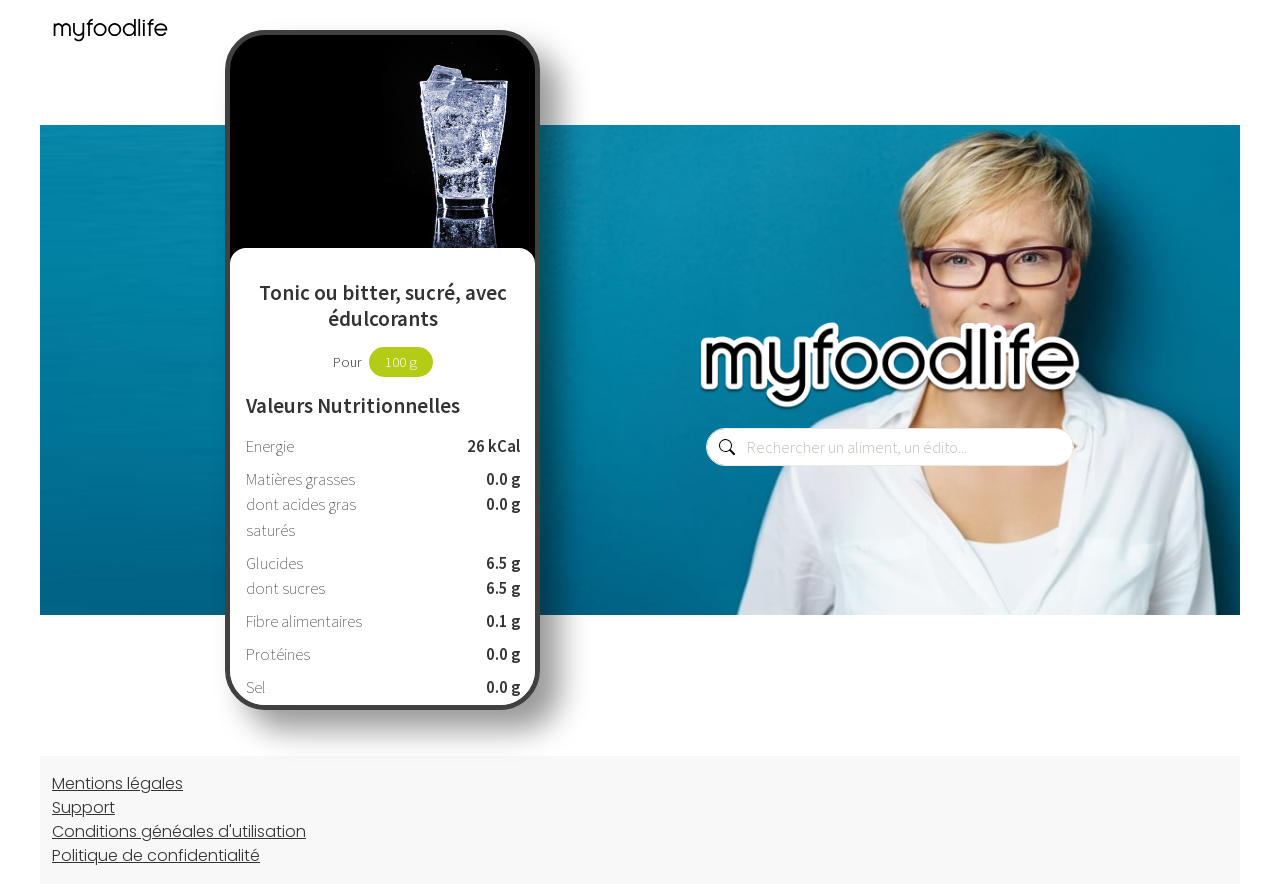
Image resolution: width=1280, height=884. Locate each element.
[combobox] (890, 447)
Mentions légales (117, 783)
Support (83, 807)
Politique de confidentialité (156, 855)
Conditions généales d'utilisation (179, 831)
